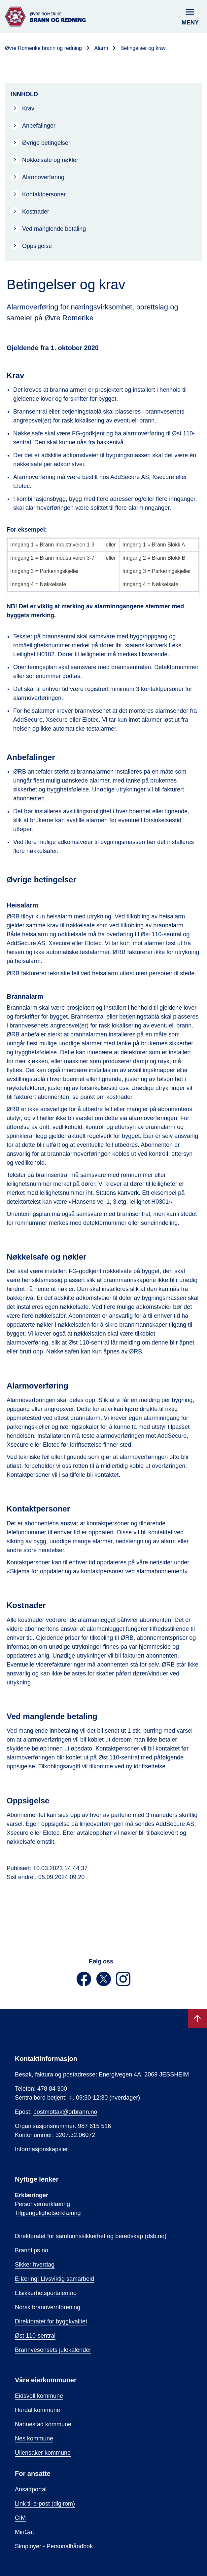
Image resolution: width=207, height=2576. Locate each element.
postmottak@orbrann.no (65, 2112)
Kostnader (35, 211)
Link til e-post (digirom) (45, 2503)
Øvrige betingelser (46, 143)
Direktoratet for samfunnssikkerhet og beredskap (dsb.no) (90, 2236)
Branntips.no (31, 2250)
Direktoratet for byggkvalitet (51, 2321)
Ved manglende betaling (54, 228)
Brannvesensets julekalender (53, 2350)
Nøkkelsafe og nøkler (50, 160)
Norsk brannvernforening (47, 2307)
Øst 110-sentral (35, 2335)
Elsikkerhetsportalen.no (46, 2293)
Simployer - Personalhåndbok (54, 2546)
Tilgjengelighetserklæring (48, 2213)
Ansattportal (31, 2489)
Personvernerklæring (42, 2204)
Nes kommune (34, 2438)
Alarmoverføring (43, 177)
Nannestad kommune (43, 2424)
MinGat (25, 2532)
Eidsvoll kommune (39, 2396)
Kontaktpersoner (44, 194)
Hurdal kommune (37, 2410)
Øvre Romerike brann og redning (43, 48)
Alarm (101, 48)
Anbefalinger (38, 125)
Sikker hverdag (34, 2264)
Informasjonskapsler (41, 2149)
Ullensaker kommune (43, 2452)
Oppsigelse (37, 246)
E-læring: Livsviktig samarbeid (54, 2278)
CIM (20, 2518)
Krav (28, 108)
